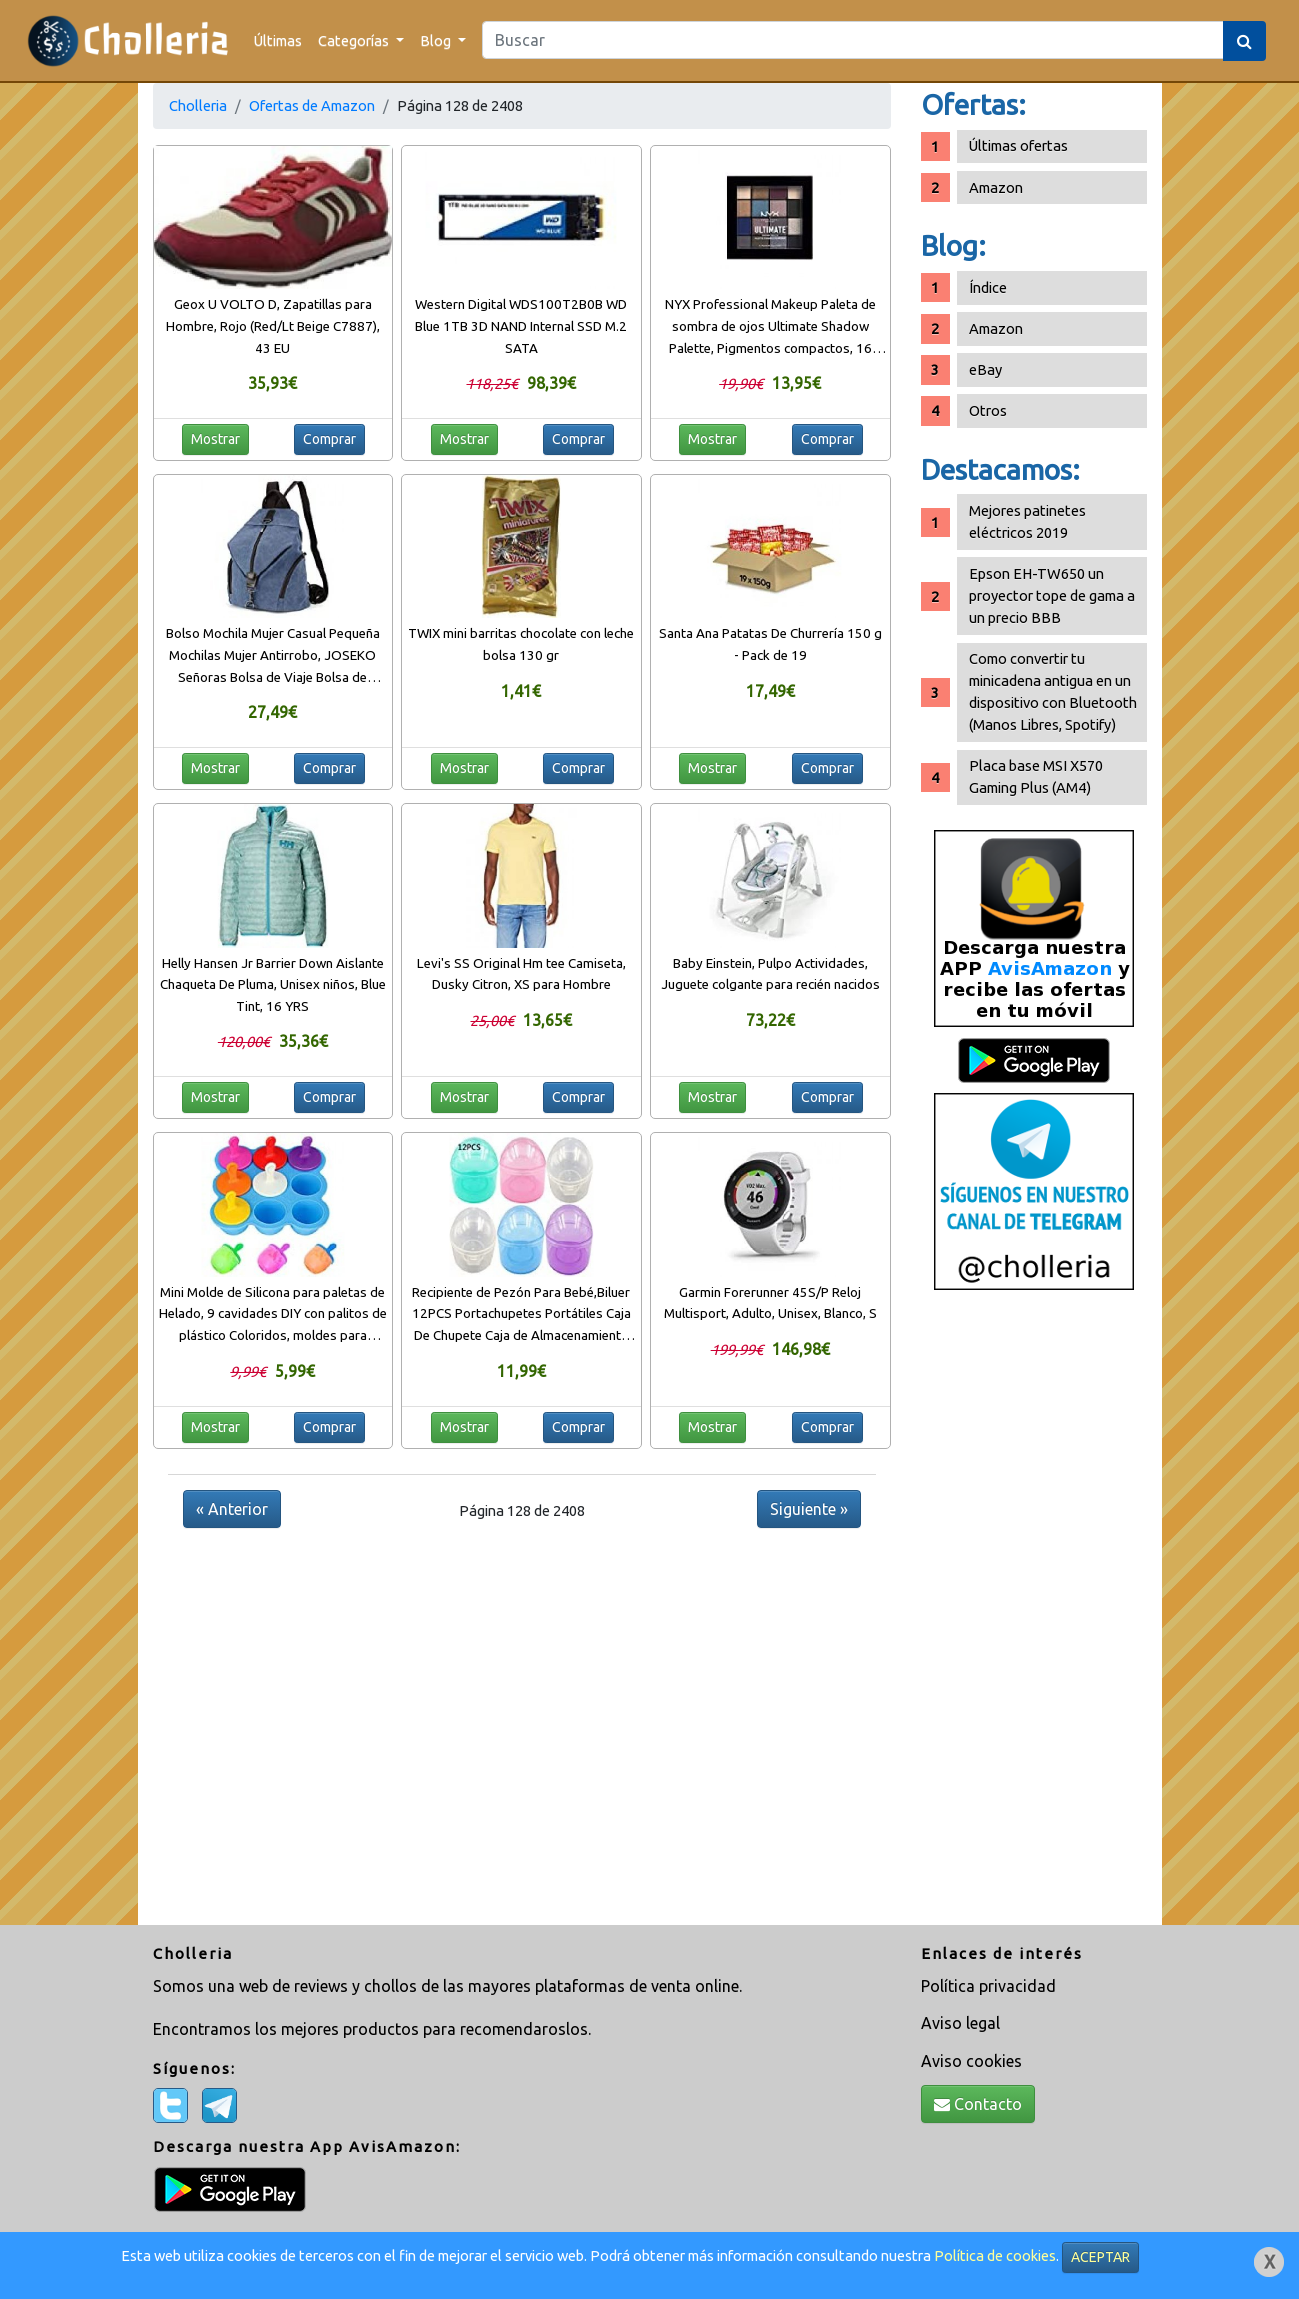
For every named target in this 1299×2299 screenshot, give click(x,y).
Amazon (996, 187)
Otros (988, 410)
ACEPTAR (1100, 2257)
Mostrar (215, 439)
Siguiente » (809, 1509)
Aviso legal (960, 2023)
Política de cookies (995, 2255)
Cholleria (198, 105)
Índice (988, 287)
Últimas (278, 40)
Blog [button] (437, 40)
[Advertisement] (1034, 1615)
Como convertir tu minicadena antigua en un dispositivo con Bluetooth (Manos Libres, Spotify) (1053, 691)
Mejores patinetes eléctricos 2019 (1027, 521)
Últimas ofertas (1018, 145)
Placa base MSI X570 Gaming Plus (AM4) (1036, 776)
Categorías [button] (355, 40)
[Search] (853, 40)
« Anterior (232, 1509)
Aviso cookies (971, 2061)
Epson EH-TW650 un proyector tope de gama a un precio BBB (1052, 595)
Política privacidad (988, 1986)
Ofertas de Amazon (312, 105)
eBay (985, 369)
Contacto (978, 2104)
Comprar (329, 439)
